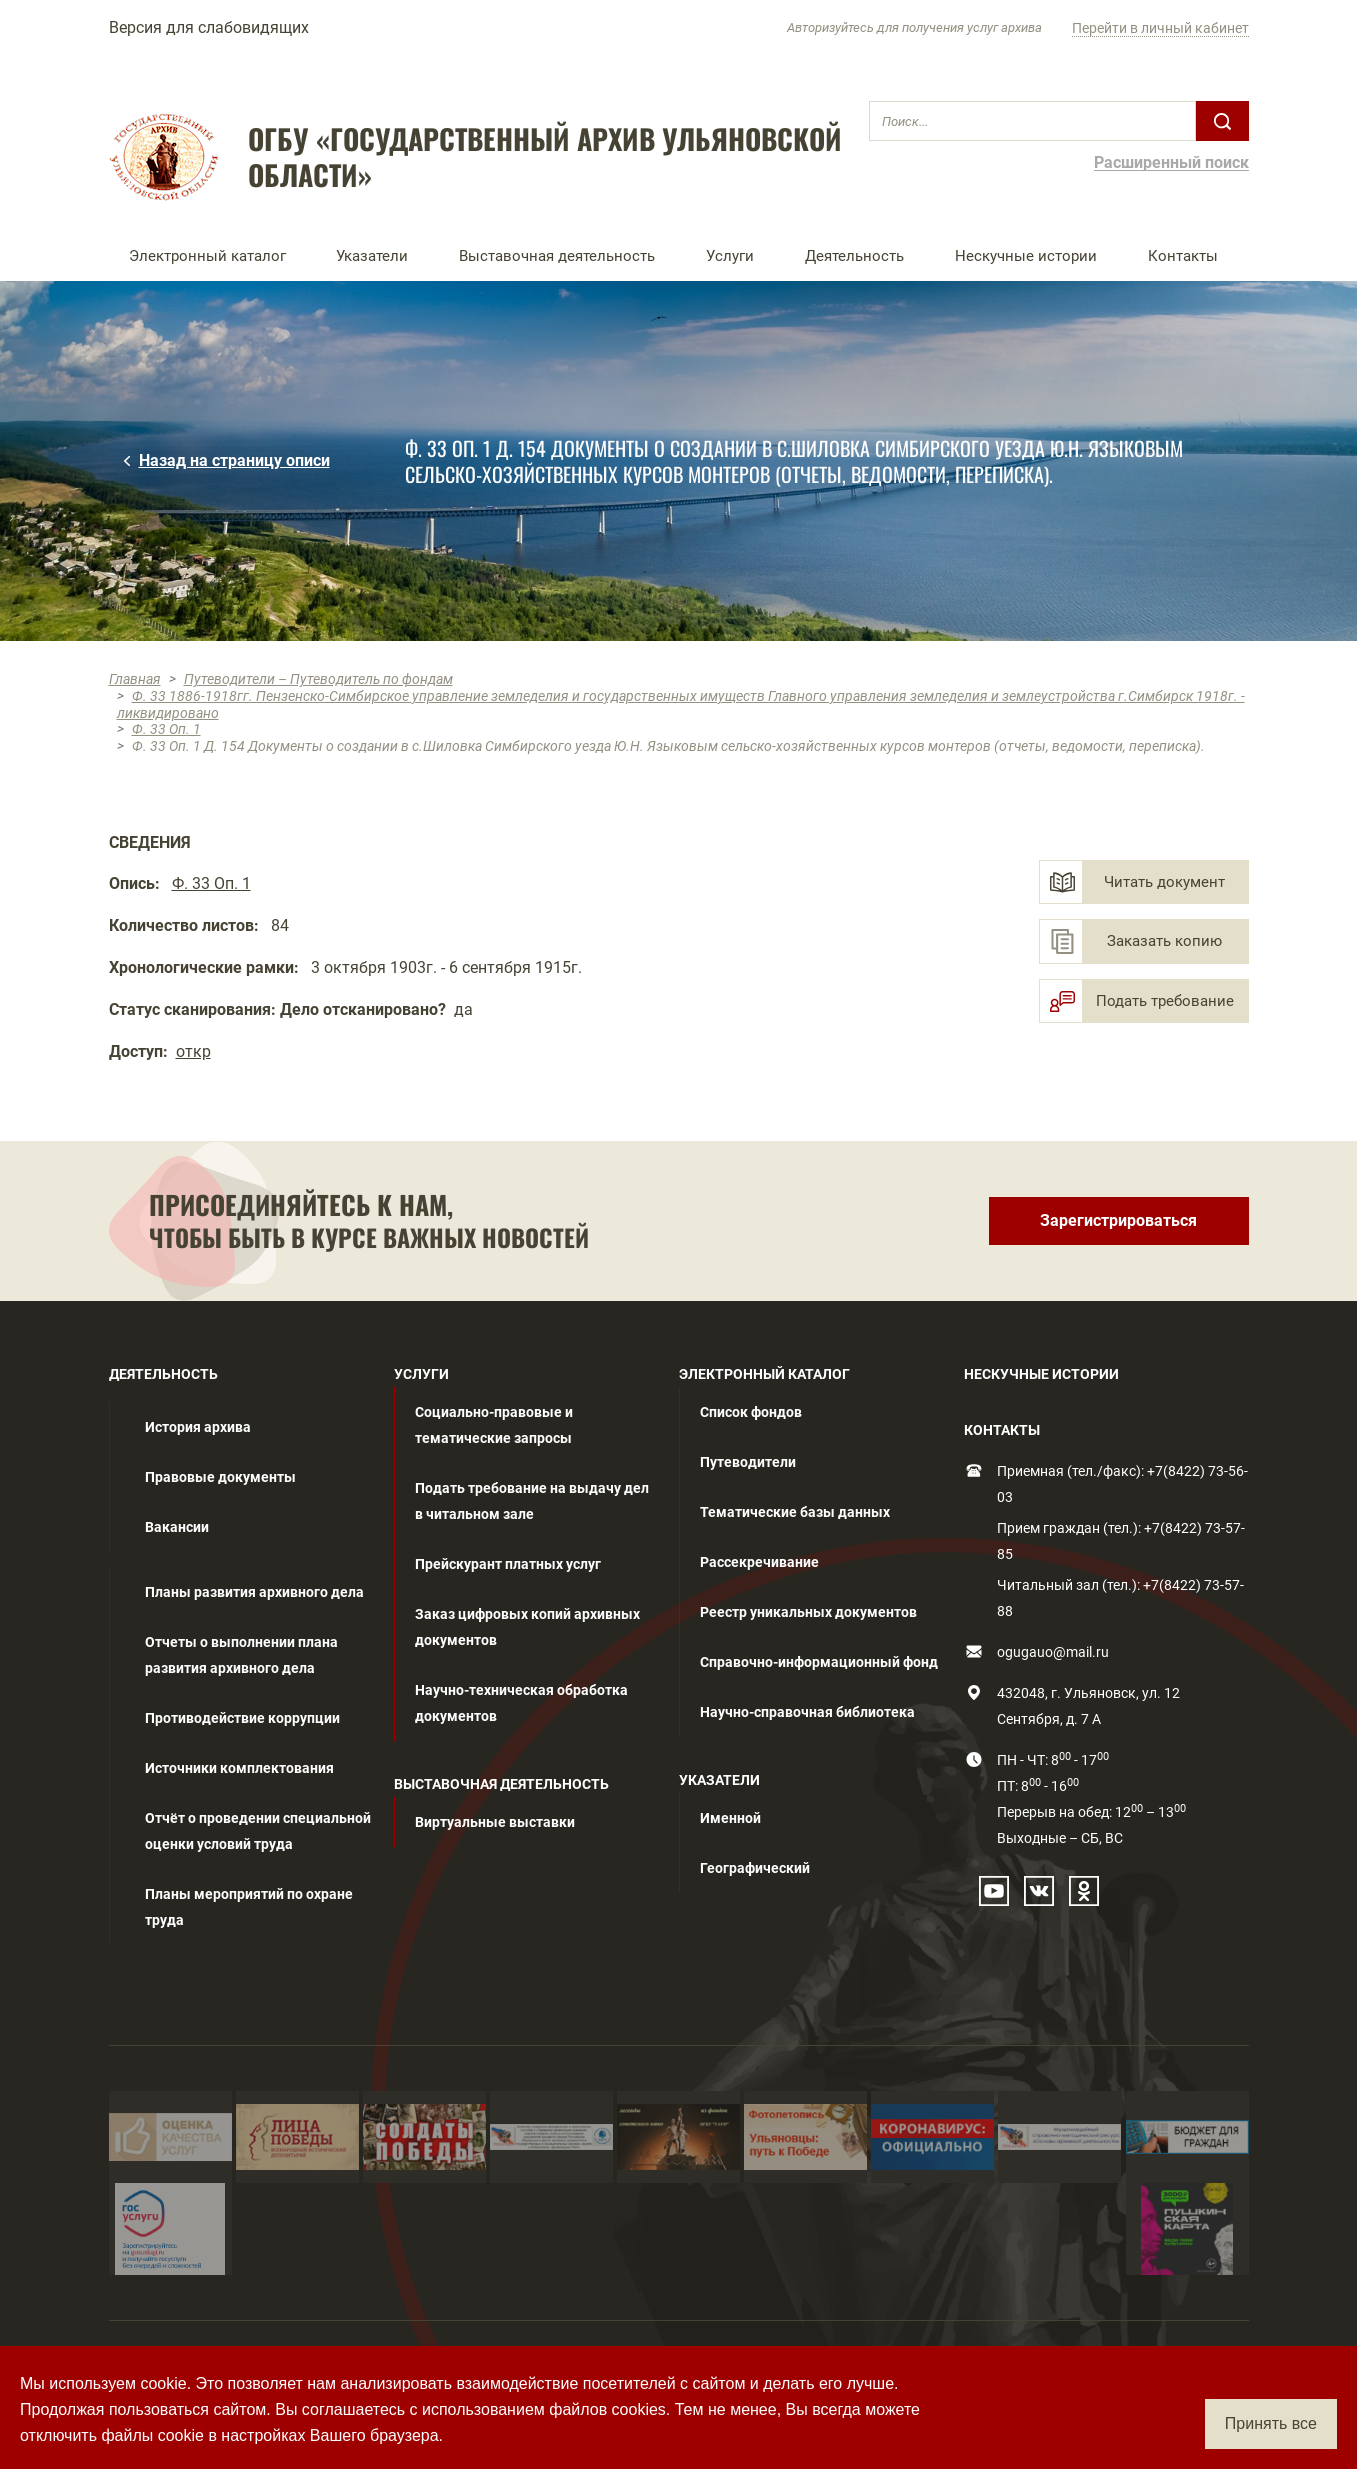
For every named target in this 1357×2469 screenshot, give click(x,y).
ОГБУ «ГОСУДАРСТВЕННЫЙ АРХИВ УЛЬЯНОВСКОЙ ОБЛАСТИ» (545, 157)
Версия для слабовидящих (209, 27)
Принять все (1271, 2423)
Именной (730, 1818)
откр (193, 1051)
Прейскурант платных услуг (508, 1564)
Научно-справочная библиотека (807, 1712)
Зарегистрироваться (1118, 1220)
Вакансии (177, 1527)
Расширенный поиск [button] (1171, 163)
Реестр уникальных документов (808, 1612)
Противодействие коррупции (242, 1718)
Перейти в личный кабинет (1160, 28)
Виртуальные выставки (495, 1822)
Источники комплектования (239, 1768)
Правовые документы (220, 1477)
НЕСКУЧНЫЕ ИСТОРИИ (1041, 1374)
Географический (755, 1868)
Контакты (1183, 256)
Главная (135, 679)
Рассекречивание (759, 1562)
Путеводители (748, 1462)
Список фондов (751, 1412)
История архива (198, 1427)
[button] (213, 256)
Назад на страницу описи (234, 460)
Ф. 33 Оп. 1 (166, 729)
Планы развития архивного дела (254, 1592)
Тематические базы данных (795, 1512)
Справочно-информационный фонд (819, 1662)
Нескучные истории (1026, 256)
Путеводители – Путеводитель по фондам (318, 679)
